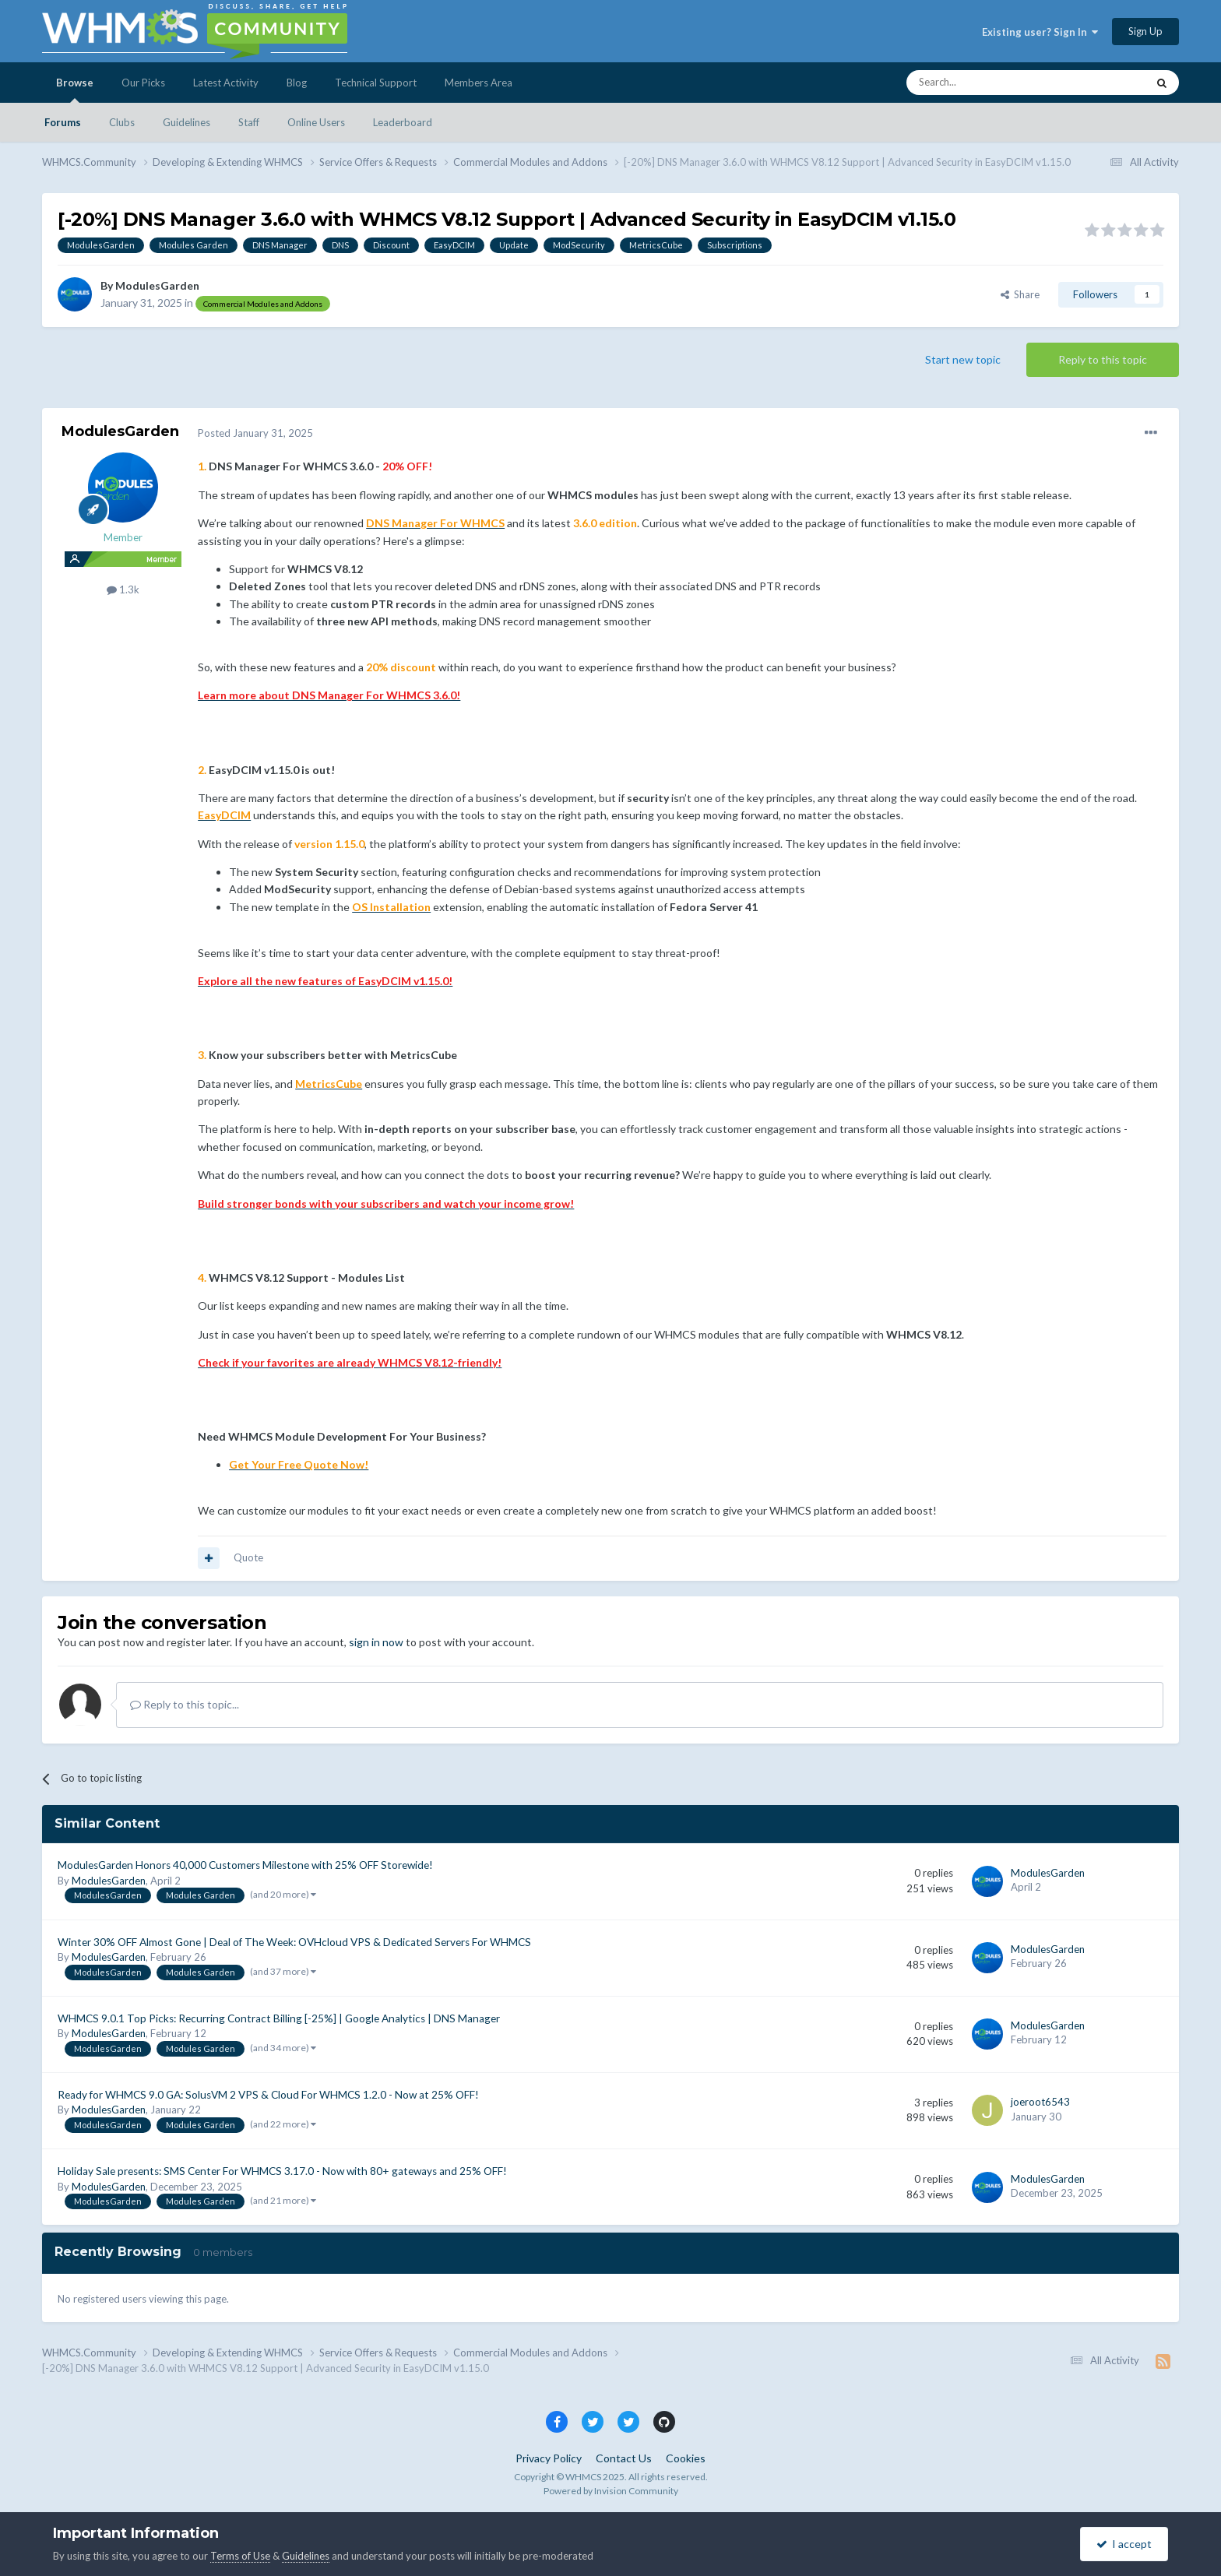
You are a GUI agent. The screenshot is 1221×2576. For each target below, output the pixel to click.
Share (1020, 294)
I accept (1124, 2543)
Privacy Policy (548, 2458)
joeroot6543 (1040, 2102)
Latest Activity (226, 82)
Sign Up (1145, 31)
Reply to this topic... (184, 1704)
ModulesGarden (157, 285)
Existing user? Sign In (1040, 32)
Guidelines (186, 122)
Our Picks (143, 82)
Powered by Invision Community (611, 2491)
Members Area (478, 82)
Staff (248, 122)
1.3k (123, 589)
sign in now (376, 1642)
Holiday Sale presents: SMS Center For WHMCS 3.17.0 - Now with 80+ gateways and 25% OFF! (282, 2171)
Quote (248, 1557)
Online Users (316, 122)
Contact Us (624, 2458)
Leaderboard (402, 122)
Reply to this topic (1102, 359)
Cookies (686, 2458)
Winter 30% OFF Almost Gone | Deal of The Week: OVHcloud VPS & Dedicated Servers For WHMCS (294, 1942)
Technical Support (376, 82)
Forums (62, 122)
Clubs (122, 122)
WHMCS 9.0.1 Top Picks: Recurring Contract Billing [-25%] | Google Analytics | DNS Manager (279, 2018)
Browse (74, 89)
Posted (255, 433)
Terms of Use (240, 2556)
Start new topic (963, 359)
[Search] (989, 82)
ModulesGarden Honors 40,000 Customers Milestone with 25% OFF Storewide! (245, 1865)
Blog (297, 82)
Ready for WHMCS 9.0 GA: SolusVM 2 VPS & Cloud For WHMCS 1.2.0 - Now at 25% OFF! (268, 2095)
